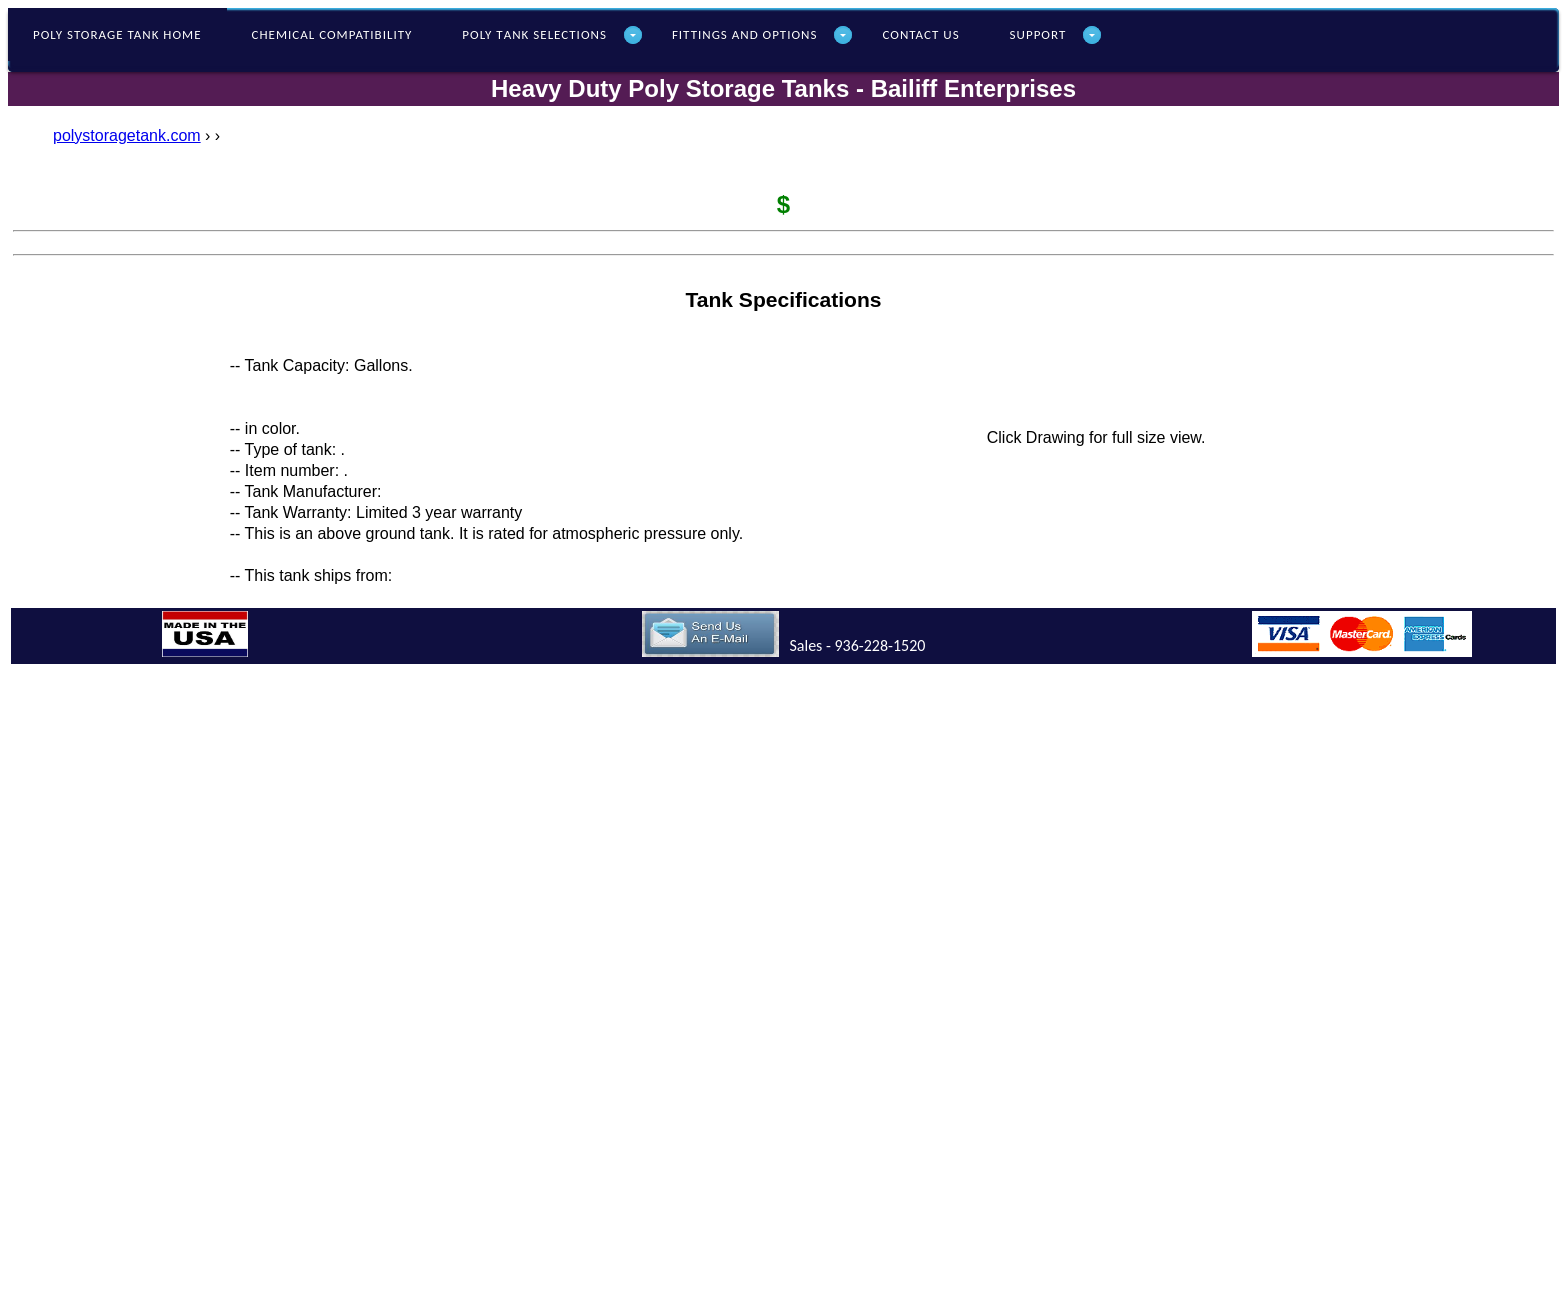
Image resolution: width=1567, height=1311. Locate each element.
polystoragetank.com (127, 135)
